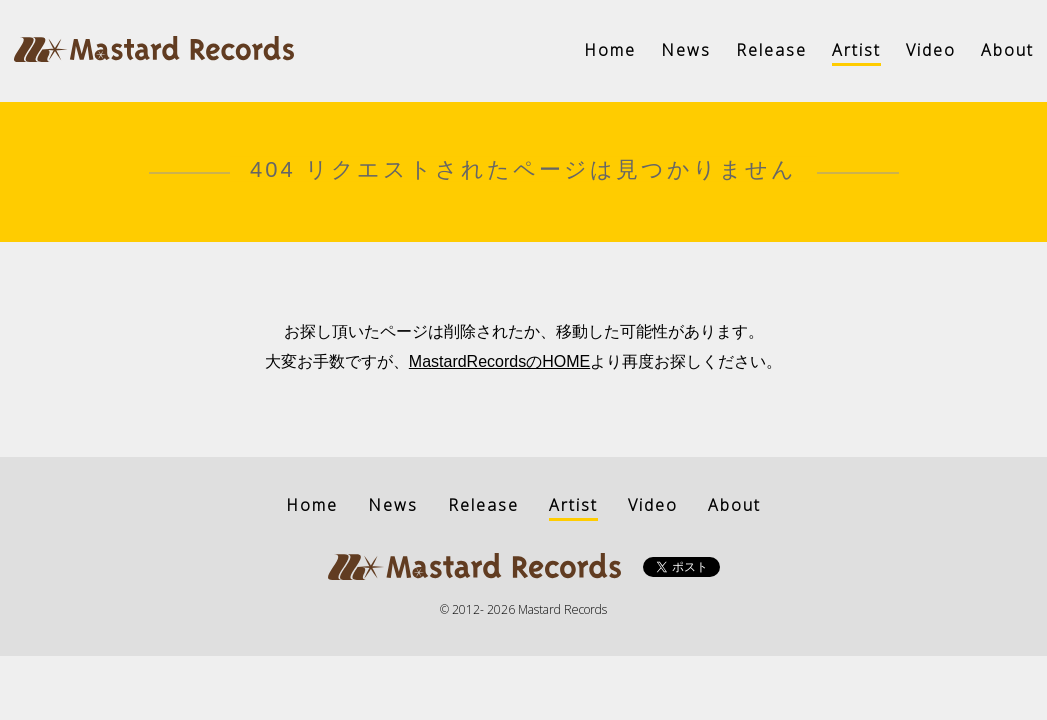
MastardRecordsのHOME (499, 361)
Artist (856, 50)
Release (771, 50)
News (686, 50)
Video (931, 50)
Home (610, 50)
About (1007, 50)
